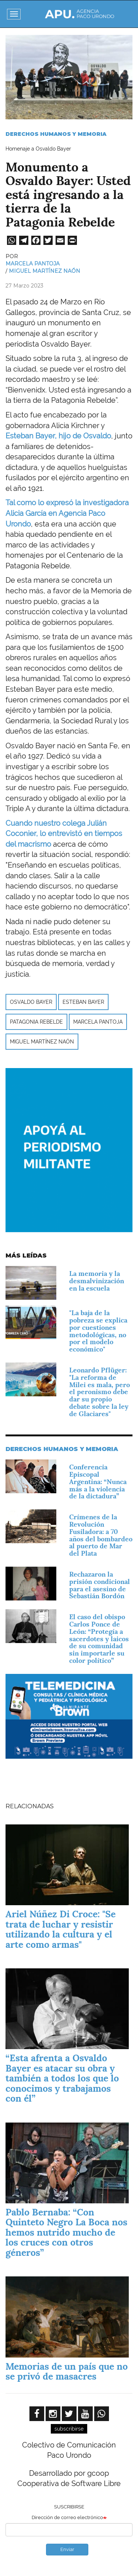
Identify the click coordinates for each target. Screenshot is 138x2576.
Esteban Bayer (83, 1002)
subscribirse (69, 2429)
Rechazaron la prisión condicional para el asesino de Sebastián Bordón (99, 1585)
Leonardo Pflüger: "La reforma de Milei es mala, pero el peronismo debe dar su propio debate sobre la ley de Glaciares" (99, 1392)
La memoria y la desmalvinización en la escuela (96, 1280)
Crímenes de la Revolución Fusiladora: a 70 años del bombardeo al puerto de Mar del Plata (100, 1535)
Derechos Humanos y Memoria (56, 134)
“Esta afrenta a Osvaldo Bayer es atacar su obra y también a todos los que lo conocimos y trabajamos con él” (62, 2078)
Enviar (67, 2549)
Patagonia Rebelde (36, 1022)
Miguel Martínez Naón (44, 271)
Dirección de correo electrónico (67, 2517)
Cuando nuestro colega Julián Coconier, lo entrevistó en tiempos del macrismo (64, 834)
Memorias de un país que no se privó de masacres (67, 2371)
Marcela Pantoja (33, 263)
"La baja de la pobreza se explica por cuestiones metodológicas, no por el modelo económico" (98, 1331)
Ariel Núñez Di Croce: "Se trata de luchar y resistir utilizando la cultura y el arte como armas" (61, 1929)
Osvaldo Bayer (31, 1002)
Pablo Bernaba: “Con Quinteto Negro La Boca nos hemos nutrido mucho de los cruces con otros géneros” (66, 2232)
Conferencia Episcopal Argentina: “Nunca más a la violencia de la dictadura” (98, 1481)
